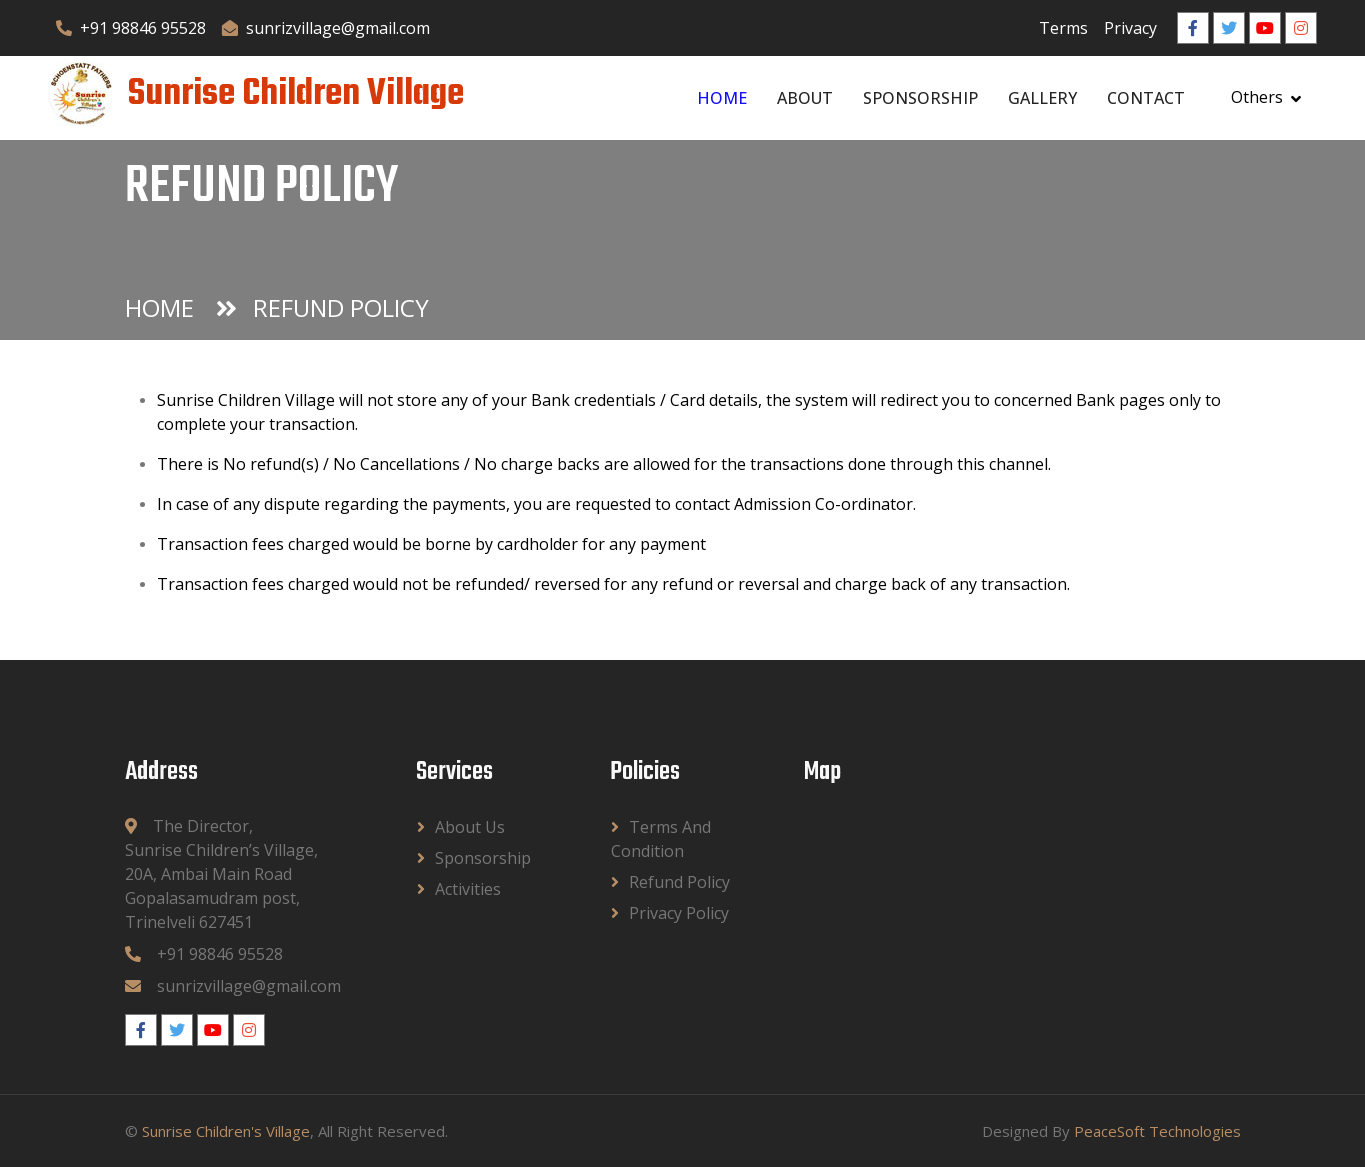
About (805, 98)
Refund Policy (679, 882)
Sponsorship (920, 98)
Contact (1146, 98)
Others (1257, 97)
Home (722, 98)
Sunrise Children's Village (226, 1131)
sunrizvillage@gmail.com (326, 28)
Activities (468, 889)
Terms (1063, 28)
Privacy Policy (679, 913)
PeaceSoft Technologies (1157, 1131)
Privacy (1130, 28)
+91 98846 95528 (131, 28)
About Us (470, 827)
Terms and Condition (661, 839)
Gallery (1042, 98)
